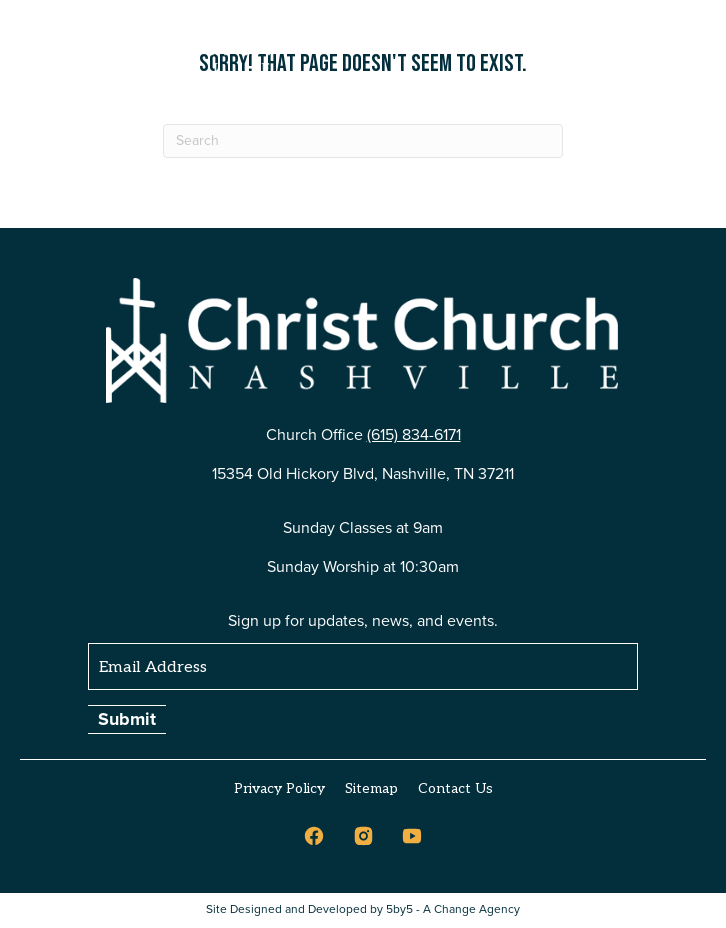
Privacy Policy (279, 788)
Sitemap (371, 788)
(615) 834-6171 (414, 434)
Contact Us (455, 788)
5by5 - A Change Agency (453, 909)
